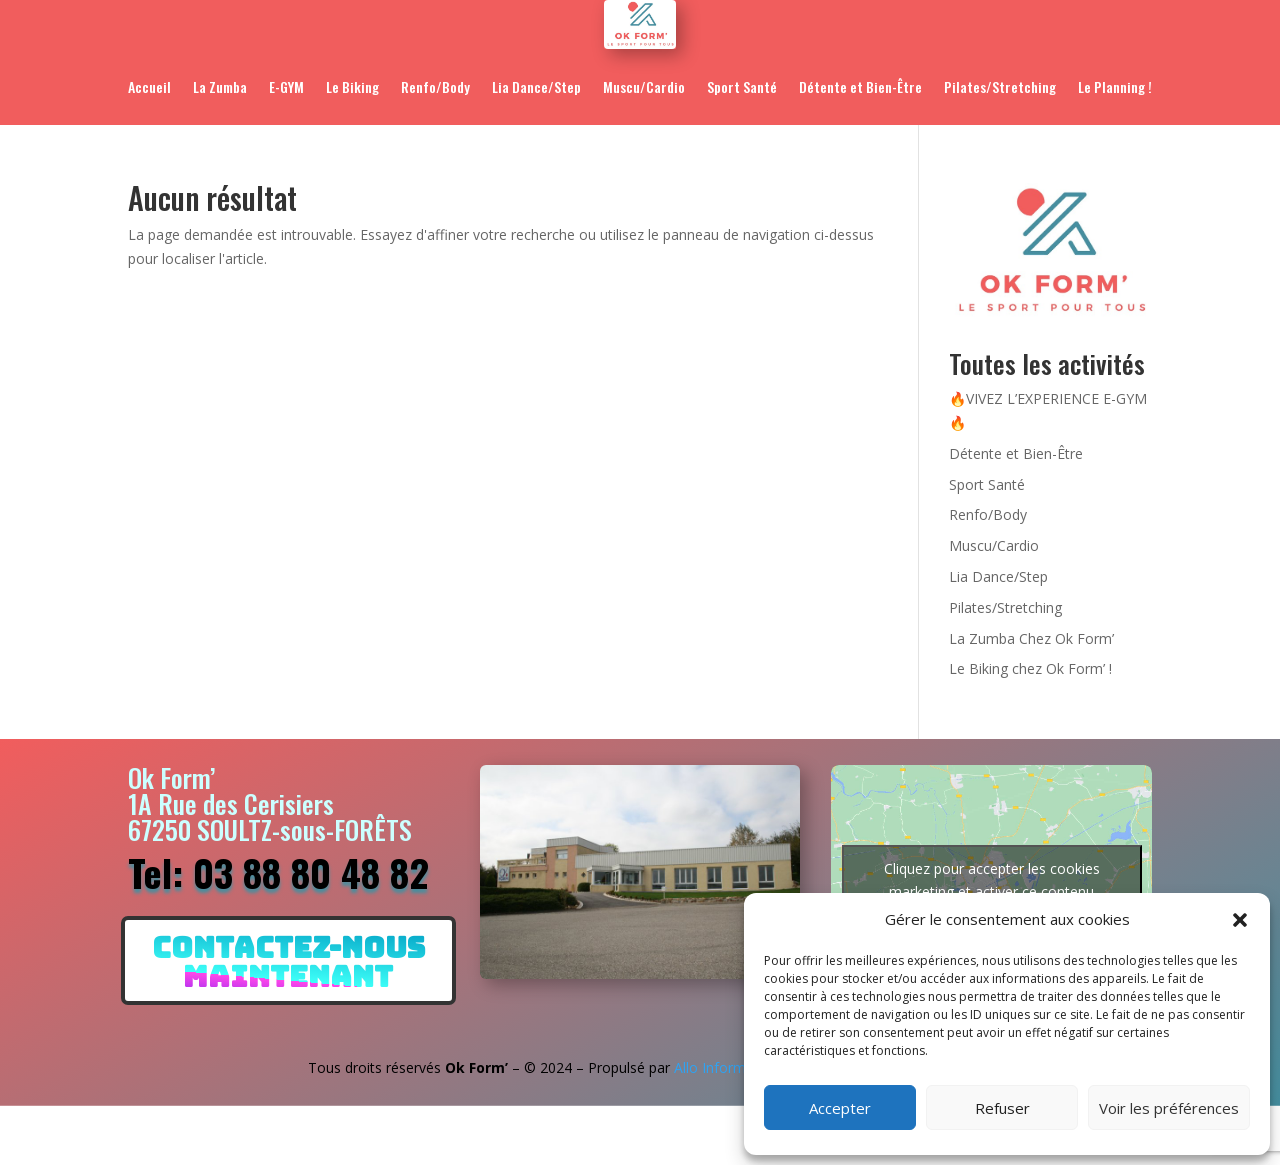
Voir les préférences (1169, 1108)
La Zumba (220, 86)
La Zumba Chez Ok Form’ (1031, 638)
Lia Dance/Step (536, 86)
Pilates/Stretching (1000, 86)
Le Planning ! (1115, 86)
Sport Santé (742, 86)
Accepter (840, 1108)
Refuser (1002, 1108)
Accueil (149, 86)
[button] (1240, 920)
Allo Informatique (730, 1067)
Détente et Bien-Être (860, 86)
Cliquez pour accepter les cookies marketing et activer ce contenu (992, 880)
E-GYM (286, 86)
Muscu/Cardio (644, 86)
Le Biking (352, 86)
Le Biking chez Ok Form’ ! (1030, 668)
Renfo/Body (435, 86)
